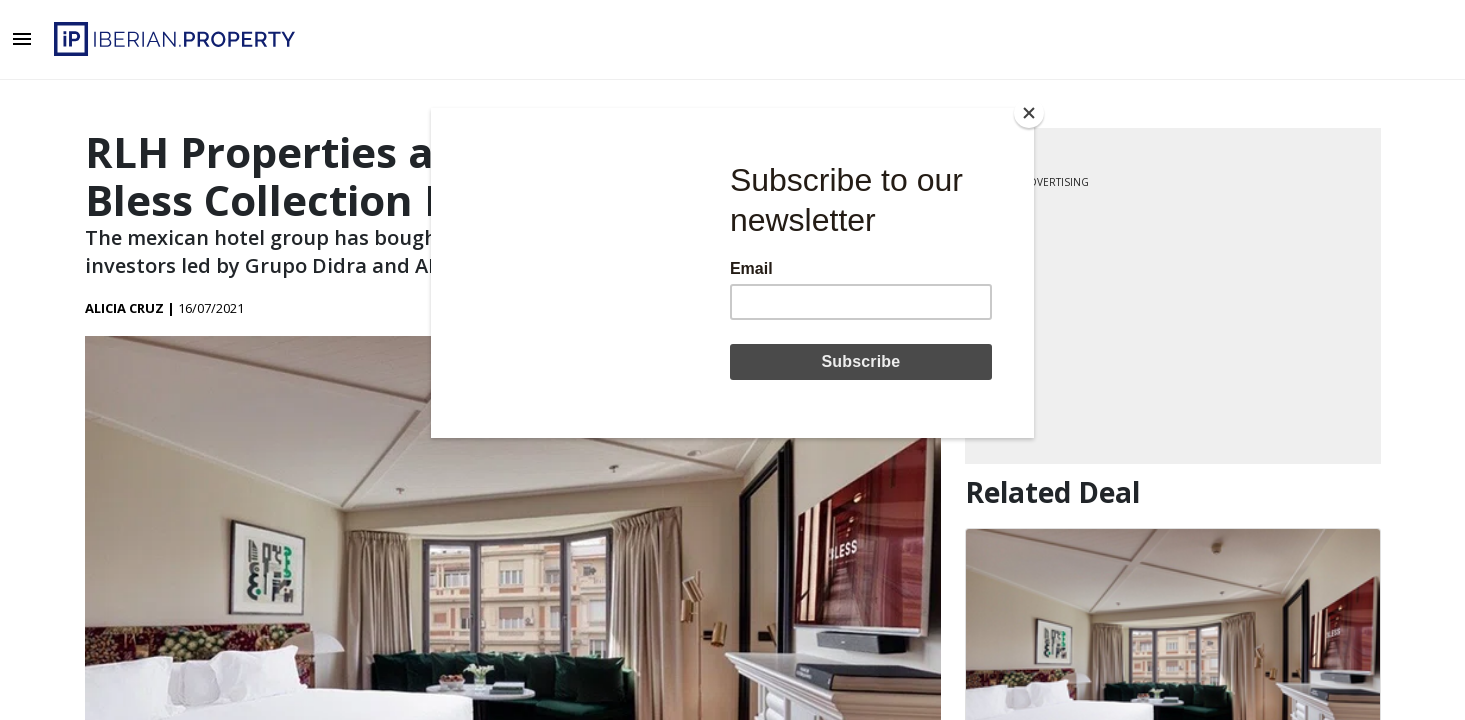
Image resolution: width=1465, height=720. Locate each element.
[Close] (1029, 113)
